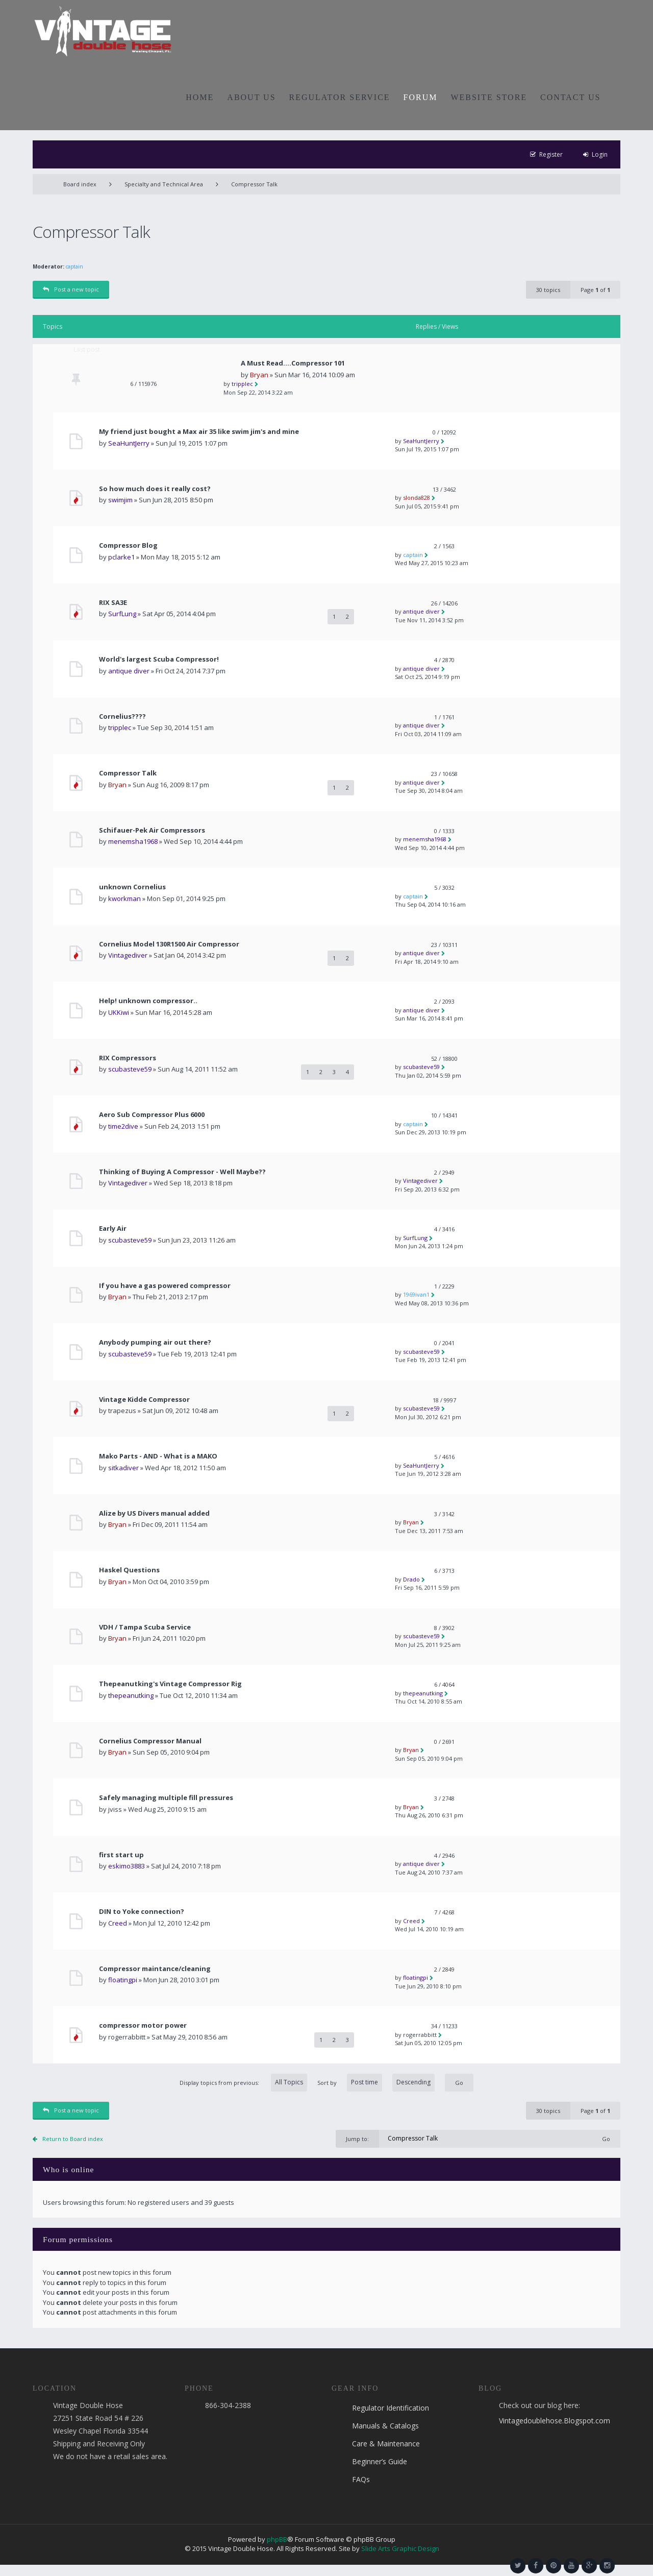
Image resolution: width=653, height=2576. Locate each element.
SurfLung (122, 613)
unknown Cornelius (132, 887)
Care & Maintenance (386, 2443)
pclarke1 (121, 557)
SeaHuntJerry (128, 443)
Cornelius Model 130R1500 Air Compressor (169, 944)
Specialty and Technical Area (163, 184)
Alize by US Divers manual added (154, 1513)
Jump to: (357, 2139)
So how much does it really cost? (155, 488)
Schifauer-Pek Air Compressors (152, 830)
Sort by (376, 2083)
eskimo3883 (126, 1865)
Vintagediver (127, 955)
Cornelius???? (122, 716)
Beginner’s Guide (379, 2461)
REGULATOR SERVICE (339, 97)
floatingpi (122, 1979)
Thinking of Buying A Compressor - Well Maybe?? (182, 1172)
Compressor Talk (254, 184)
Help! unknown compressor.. (148, 1001)
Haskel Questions (129, 1570)
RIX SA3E (113, 602)
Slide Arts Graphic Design (400, 2548)
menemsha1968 (133, 841)
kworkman (124, 898)
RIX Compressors (127, 1058)
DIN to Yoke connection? (141, 1911)
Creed (117, 1923)
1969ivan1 (416, 1294)
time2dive (123, 1126)
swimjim (120, 499)
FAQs (361, 2479)
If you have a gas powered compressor (165, 1285)
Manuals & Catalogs (385, 2426)
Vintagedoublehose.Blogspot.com (554, 2420)
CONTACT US (570, 97)
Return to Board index (72, 2139)
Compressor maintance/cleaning (155, 1968)
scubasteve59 (130, 1069)
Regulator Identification (390, 2408)
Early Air (113, 1228)
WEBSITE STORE (488, 97)
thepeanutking (131, 1695)
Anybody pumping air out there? (155, 1342)
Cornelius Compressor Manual (150, 1741)
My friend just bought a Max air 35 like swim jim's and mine (199, 431)
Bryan (259, 374)
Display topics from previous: (243, 2083)
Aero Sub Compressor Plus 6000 (152, 1114)
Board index (79, 184)
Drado (411, 1579)
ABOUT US (251, 97)
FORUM (421, 97)
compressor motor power (143, 2025)
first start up (121, 1855)
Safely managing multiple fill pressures (166, 1797)
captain (74, 266)
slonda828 (416, 497)
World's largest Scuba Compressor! (159, 659)
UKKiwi (118, 1012)
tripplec (242, 383)
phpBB (277, 2539)
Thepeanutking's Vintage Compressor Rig (170, 1684)
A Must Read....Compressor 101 (293, 363)
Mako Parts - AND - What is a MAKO (158, 1456)
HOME (200, 97)
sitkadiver (123, 1467)
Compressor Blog (128, 545)
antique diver (421, 611)
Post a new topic (71, 289)
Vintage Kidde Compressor (144, 1399)
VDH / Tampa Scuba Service (145, 1627)
